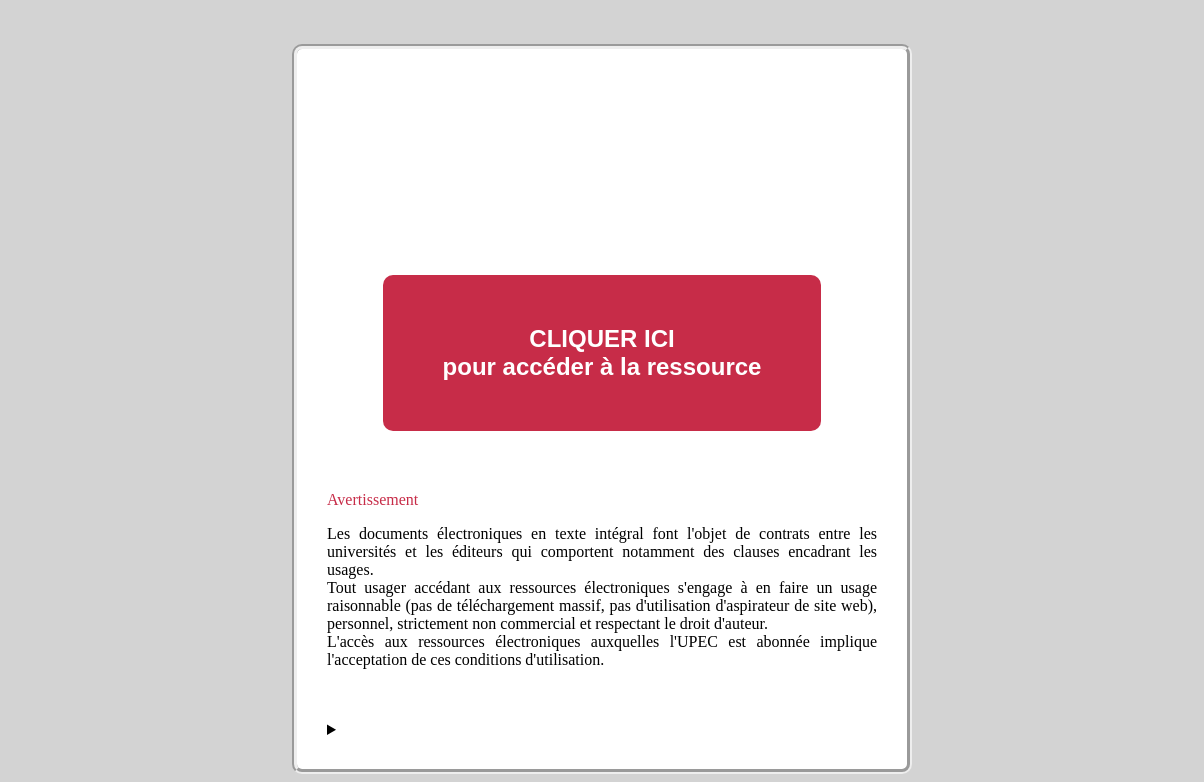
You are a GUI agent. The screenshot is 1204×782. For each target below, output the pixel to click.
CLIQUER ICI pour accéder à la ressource (602, 352)
